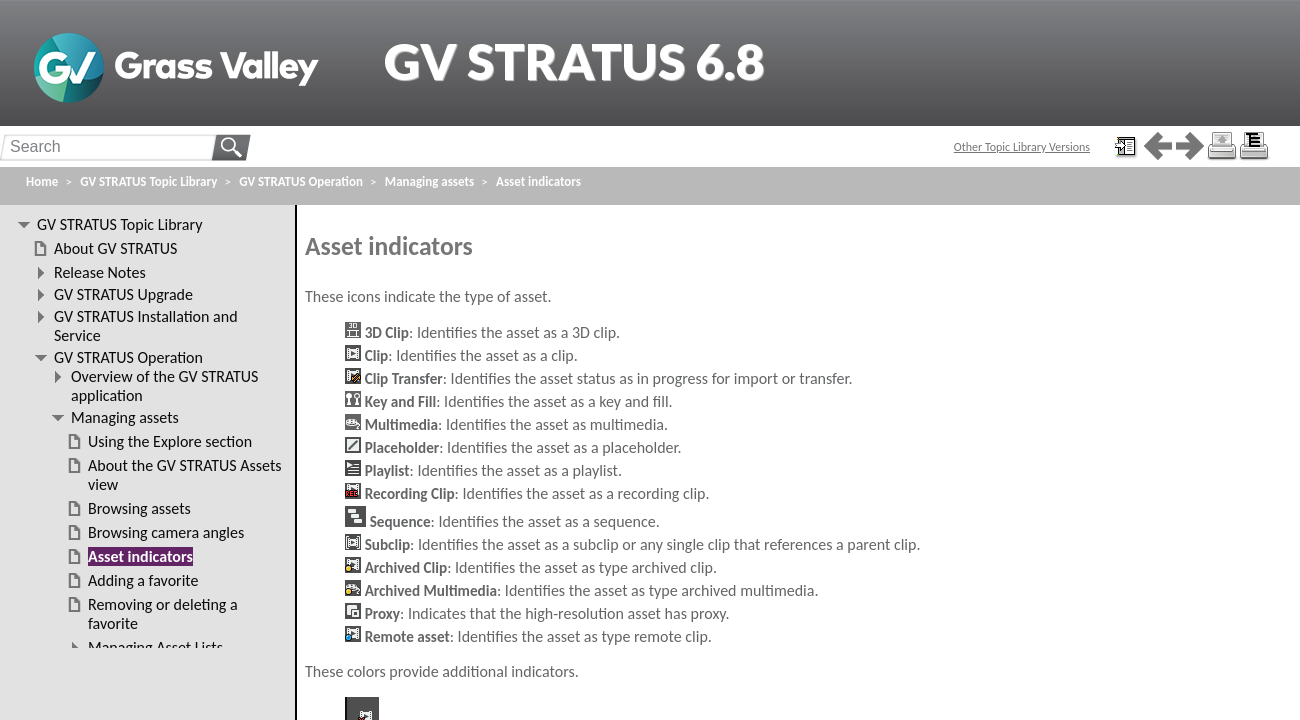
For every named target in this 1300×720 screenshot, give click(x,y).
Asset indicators (538, 181)
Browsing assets (139, 508)
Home (42, 181)
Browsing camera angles (166, 532)
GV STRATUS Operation (301, 181)
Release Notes (100, 272)
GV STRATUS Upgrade (123, 294)
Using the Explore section (170, 441)
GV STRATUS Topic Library (148, 181)
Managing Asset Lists (155, 647)
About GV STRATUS (115, 248)
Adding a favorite (143, 580)
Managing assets (429, 181)
